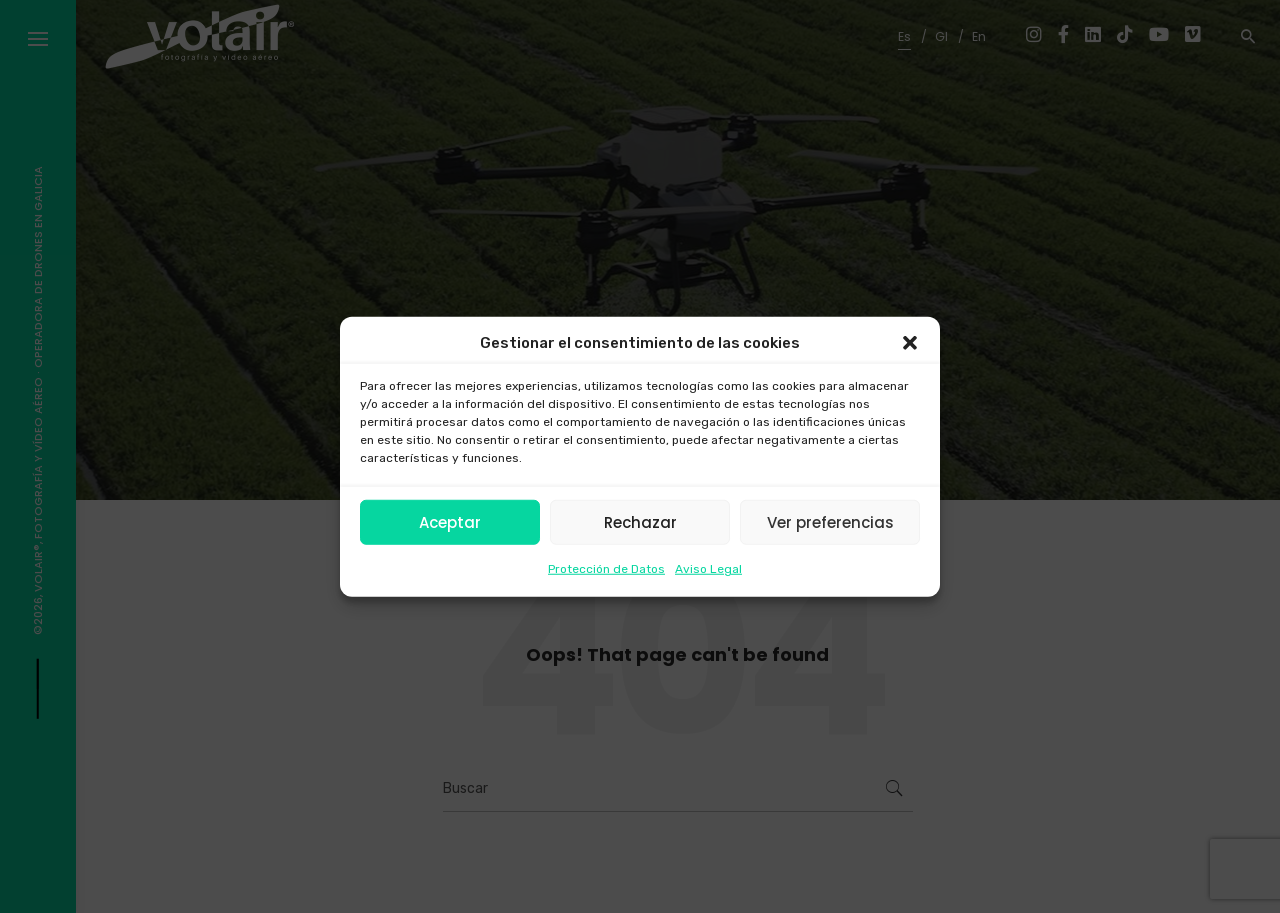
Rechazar (640, 521)
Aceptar (450, 521)
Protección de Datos (606, 569)
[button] (910, 343)
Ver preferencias (830, 521)
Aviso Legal (708, 569)
